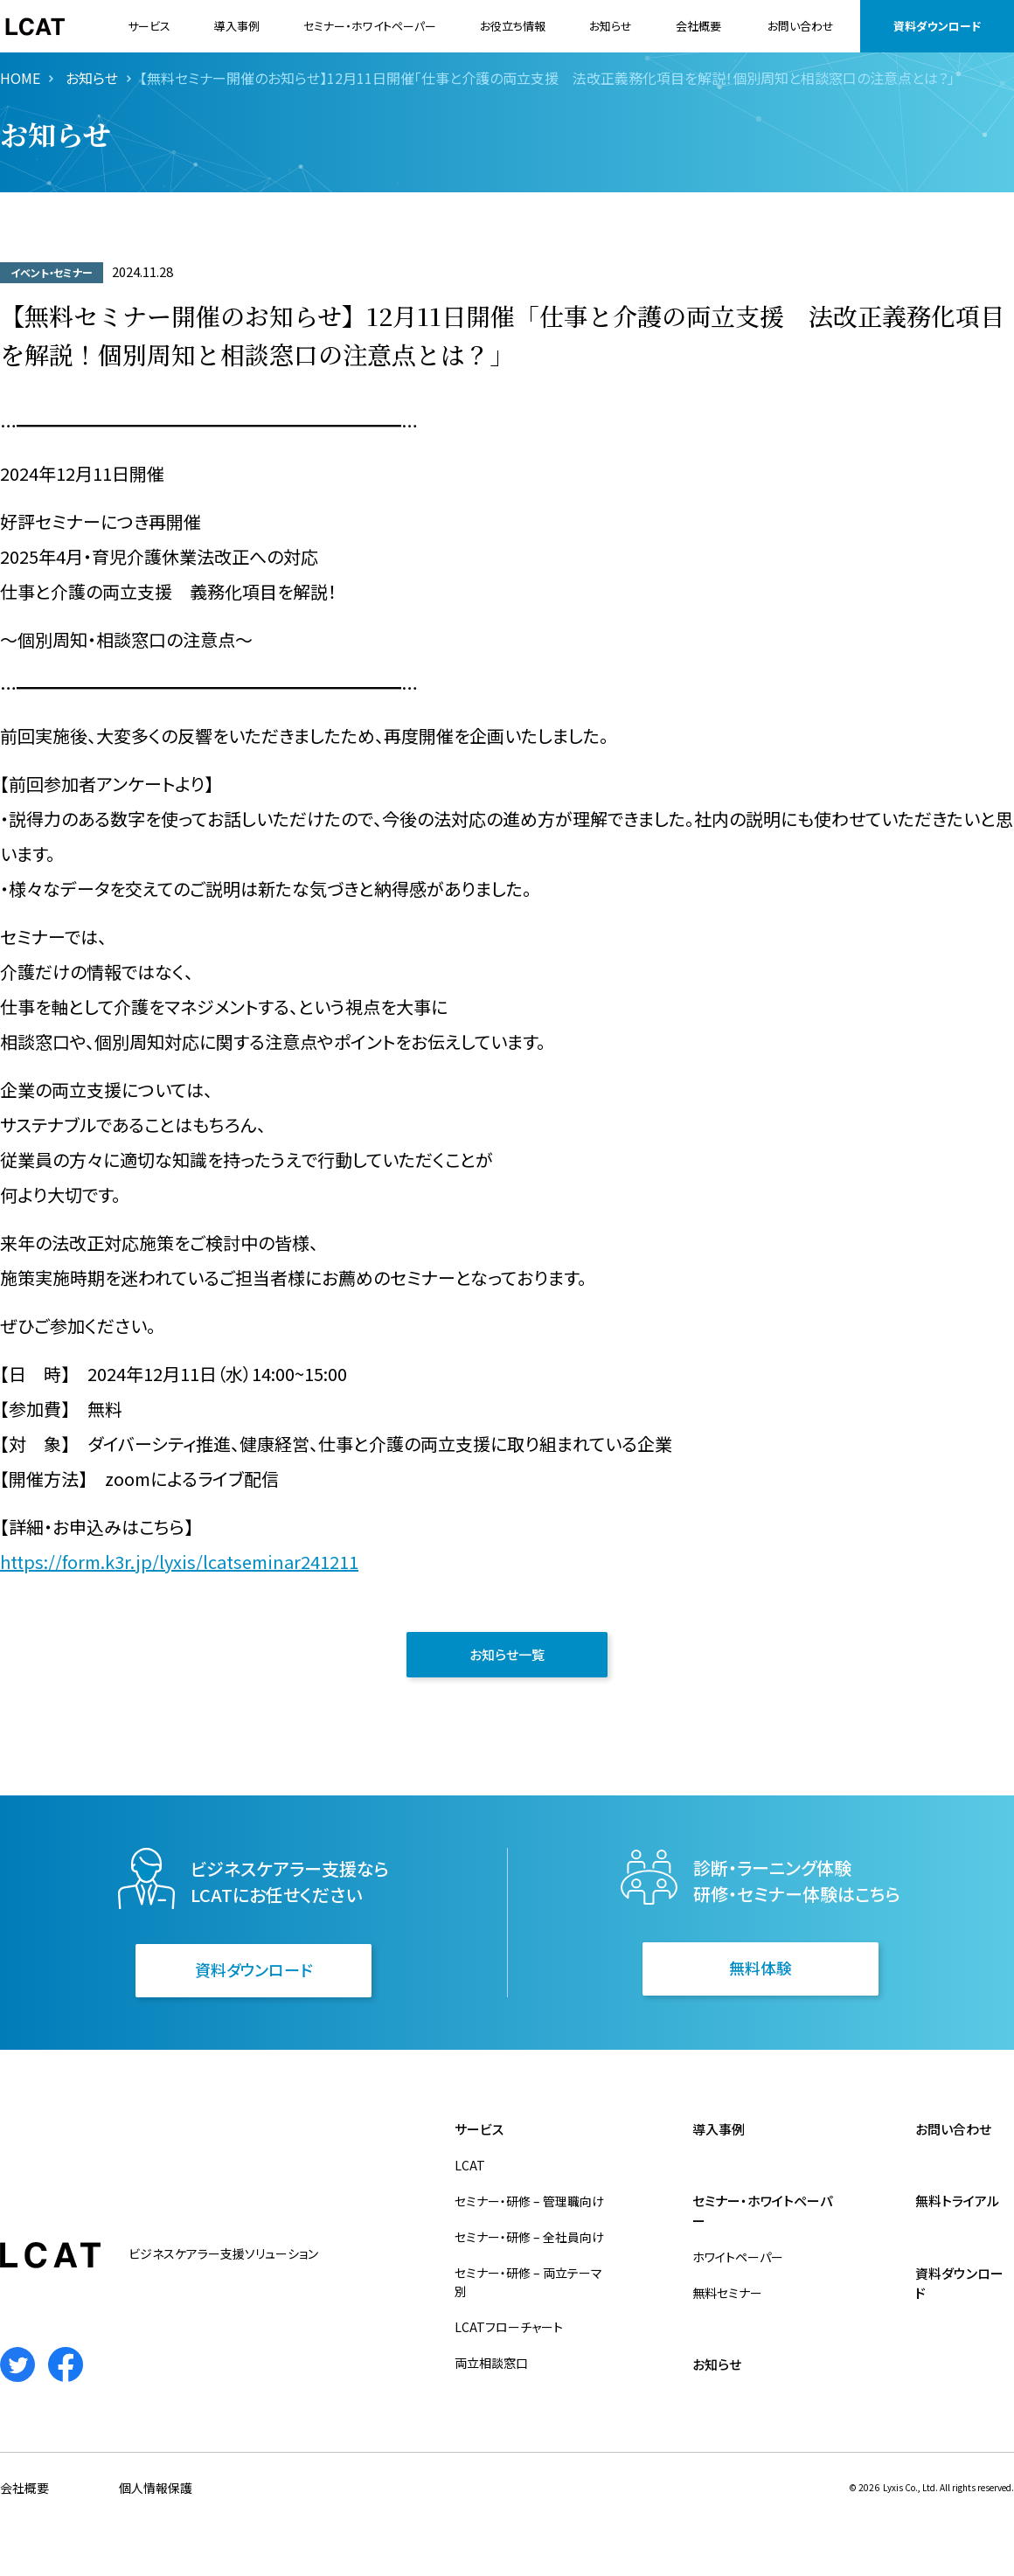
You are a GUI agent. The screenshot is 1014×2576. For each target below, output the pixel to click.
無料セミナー (727, 2293)
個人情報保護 (155, 2487)
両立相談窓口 (491, 2362)
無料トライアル (957, 2200)
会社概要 (698, 25)
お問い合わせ (800, 25)
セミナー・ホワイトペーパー (369, 25)
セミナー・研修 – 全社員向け (529, 2237)
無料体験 (760, 1967)
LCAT (470, 2165)
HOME (20, 77)
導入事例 (237, 25)
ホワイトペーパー (737, 2257)
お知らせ (610, 25)
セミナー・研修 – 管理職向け (529, 2201)
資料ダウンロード (937, 25)
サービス (149, 25)
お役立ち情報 (512, 25)
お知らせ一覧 (507, 1654)
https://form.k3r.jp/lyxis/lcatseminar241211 (179, 1561)
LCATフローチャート (509, 2327)
